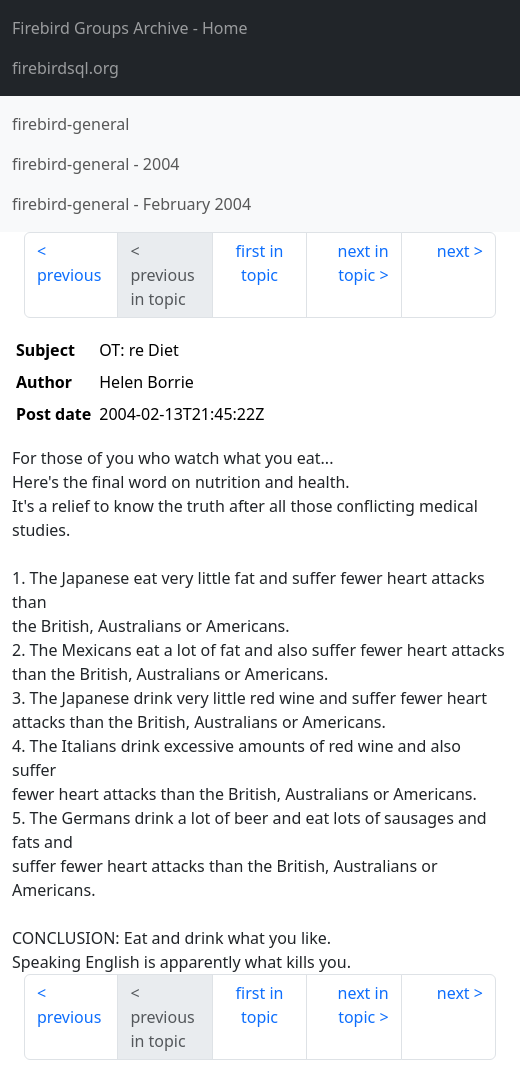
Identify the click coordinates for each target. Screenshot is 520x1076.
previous (69, 275)
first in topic (260, 263)
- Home (130, 28)
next (453, 251)
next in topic (363, 263)
